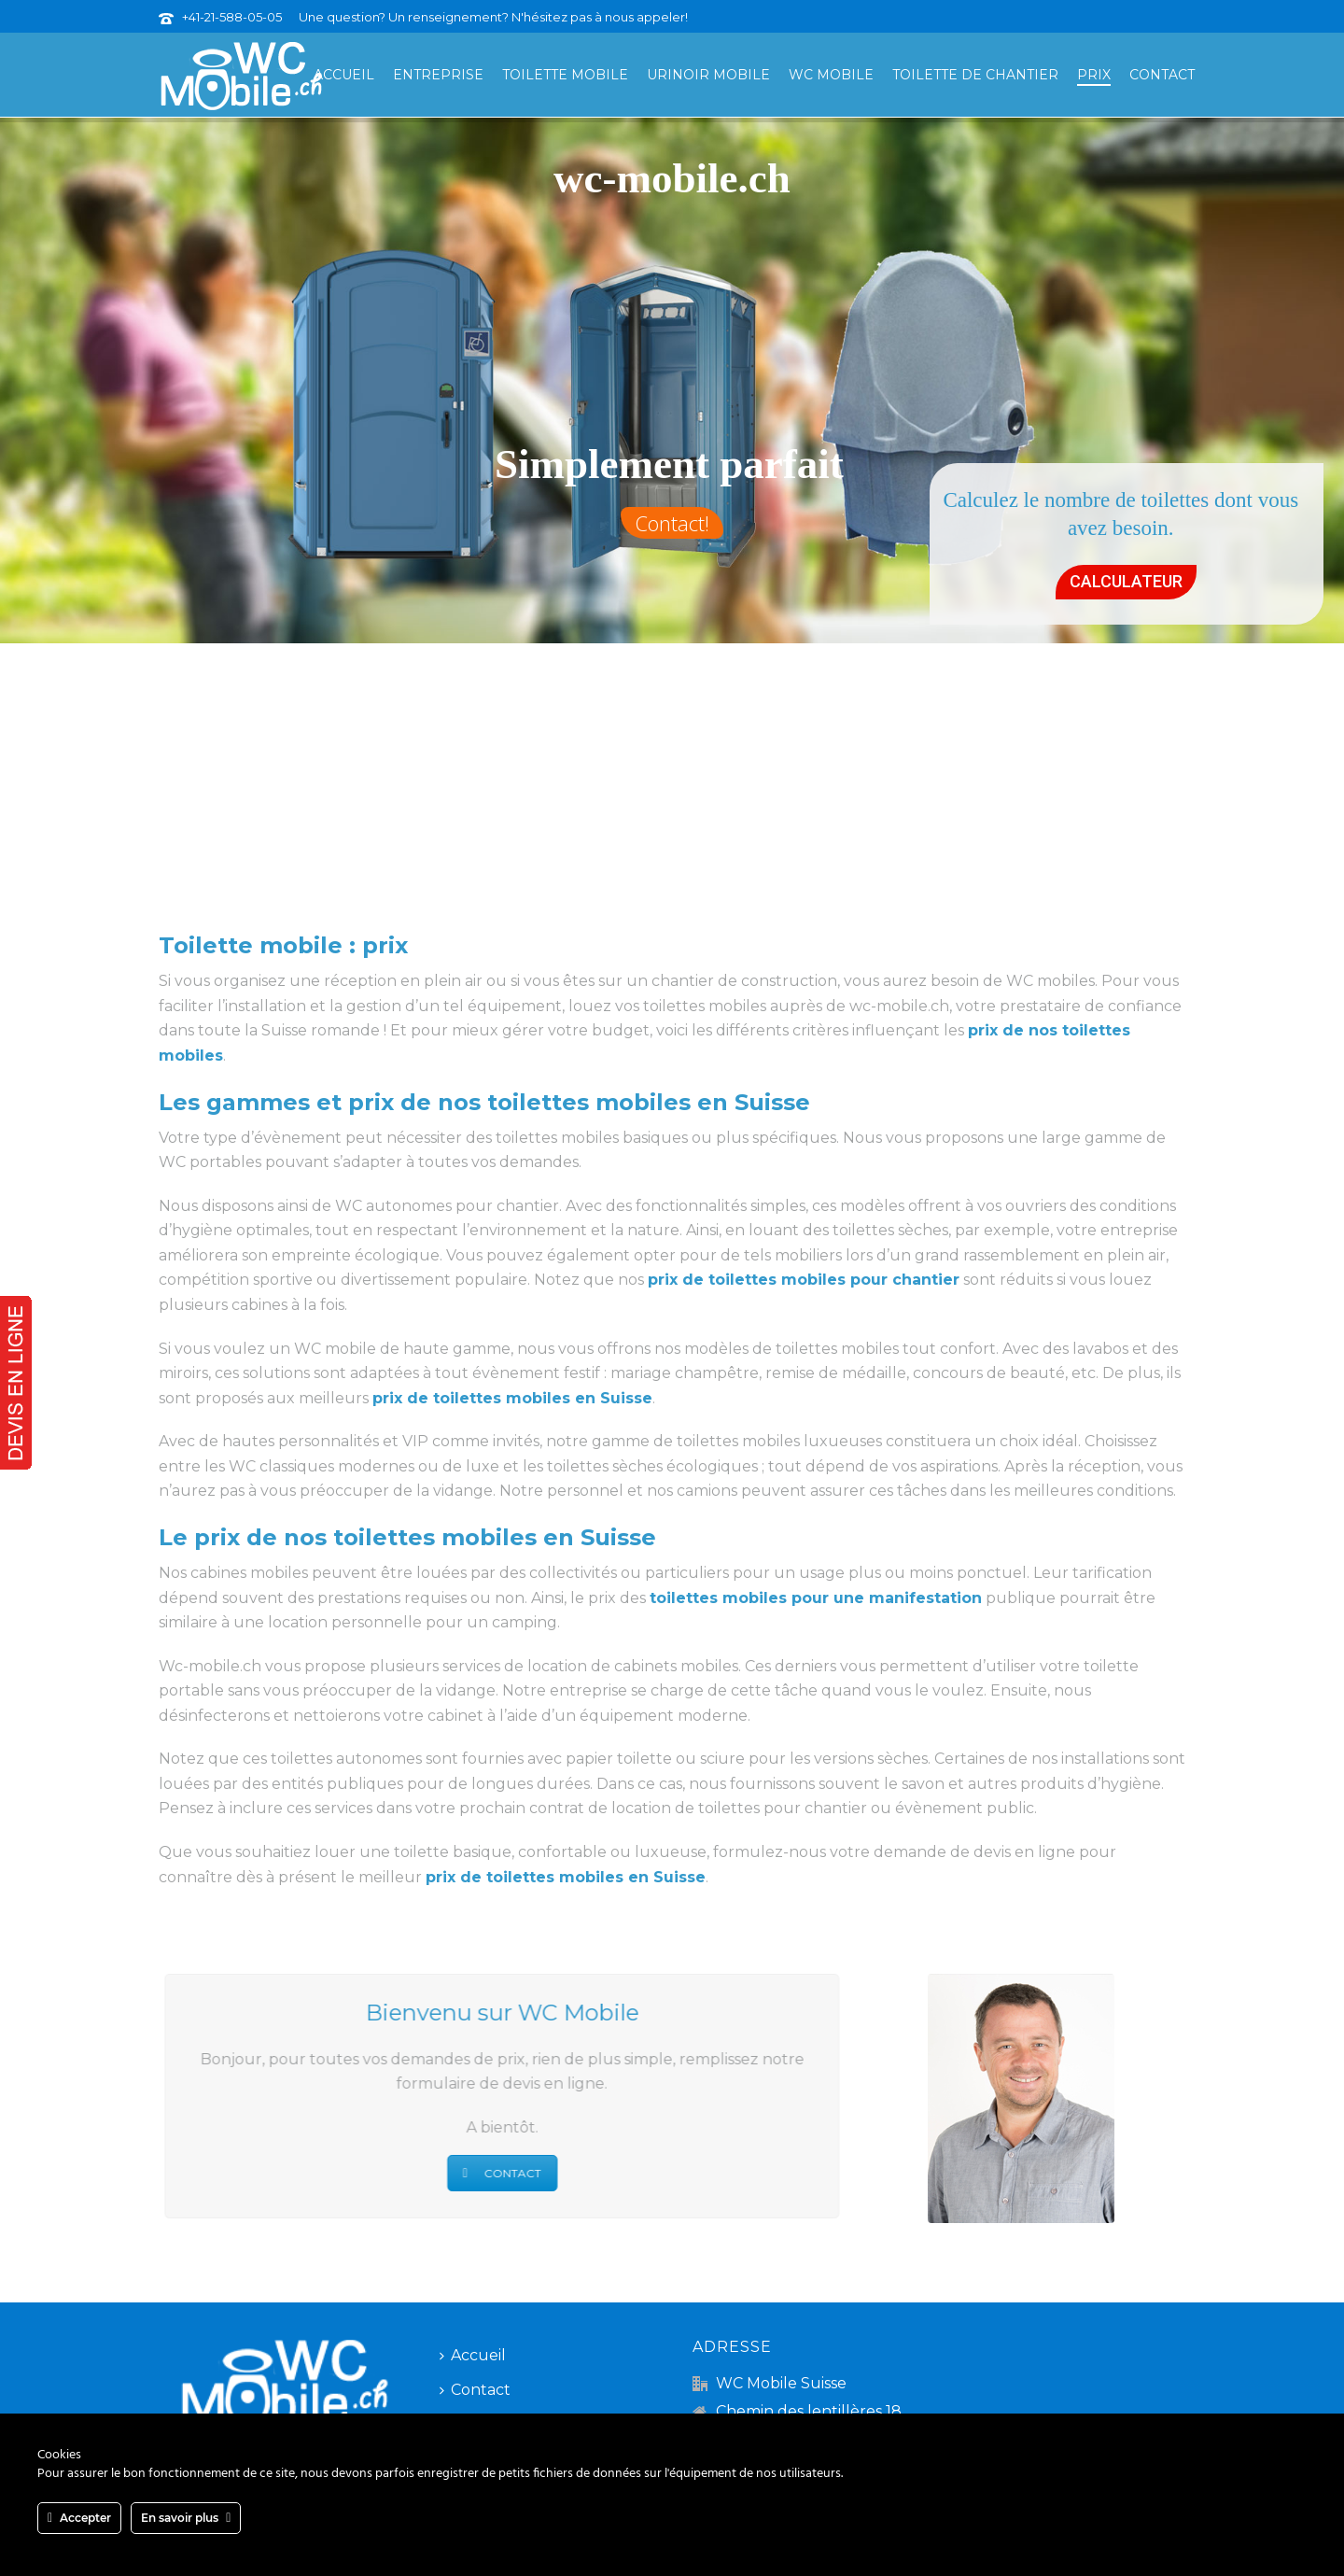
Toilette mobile (565, 74)
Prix (1094, 74)
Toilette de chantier (975, 74)
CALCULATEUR (1126, 581)
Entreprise (438, 74)
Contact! (672, 523)
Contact (1162, 74)
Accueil (344, 74)
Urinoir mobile (708, 74)
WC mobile (831, 74)
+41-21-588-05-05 (232, 16)
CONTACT (490, 2173)
